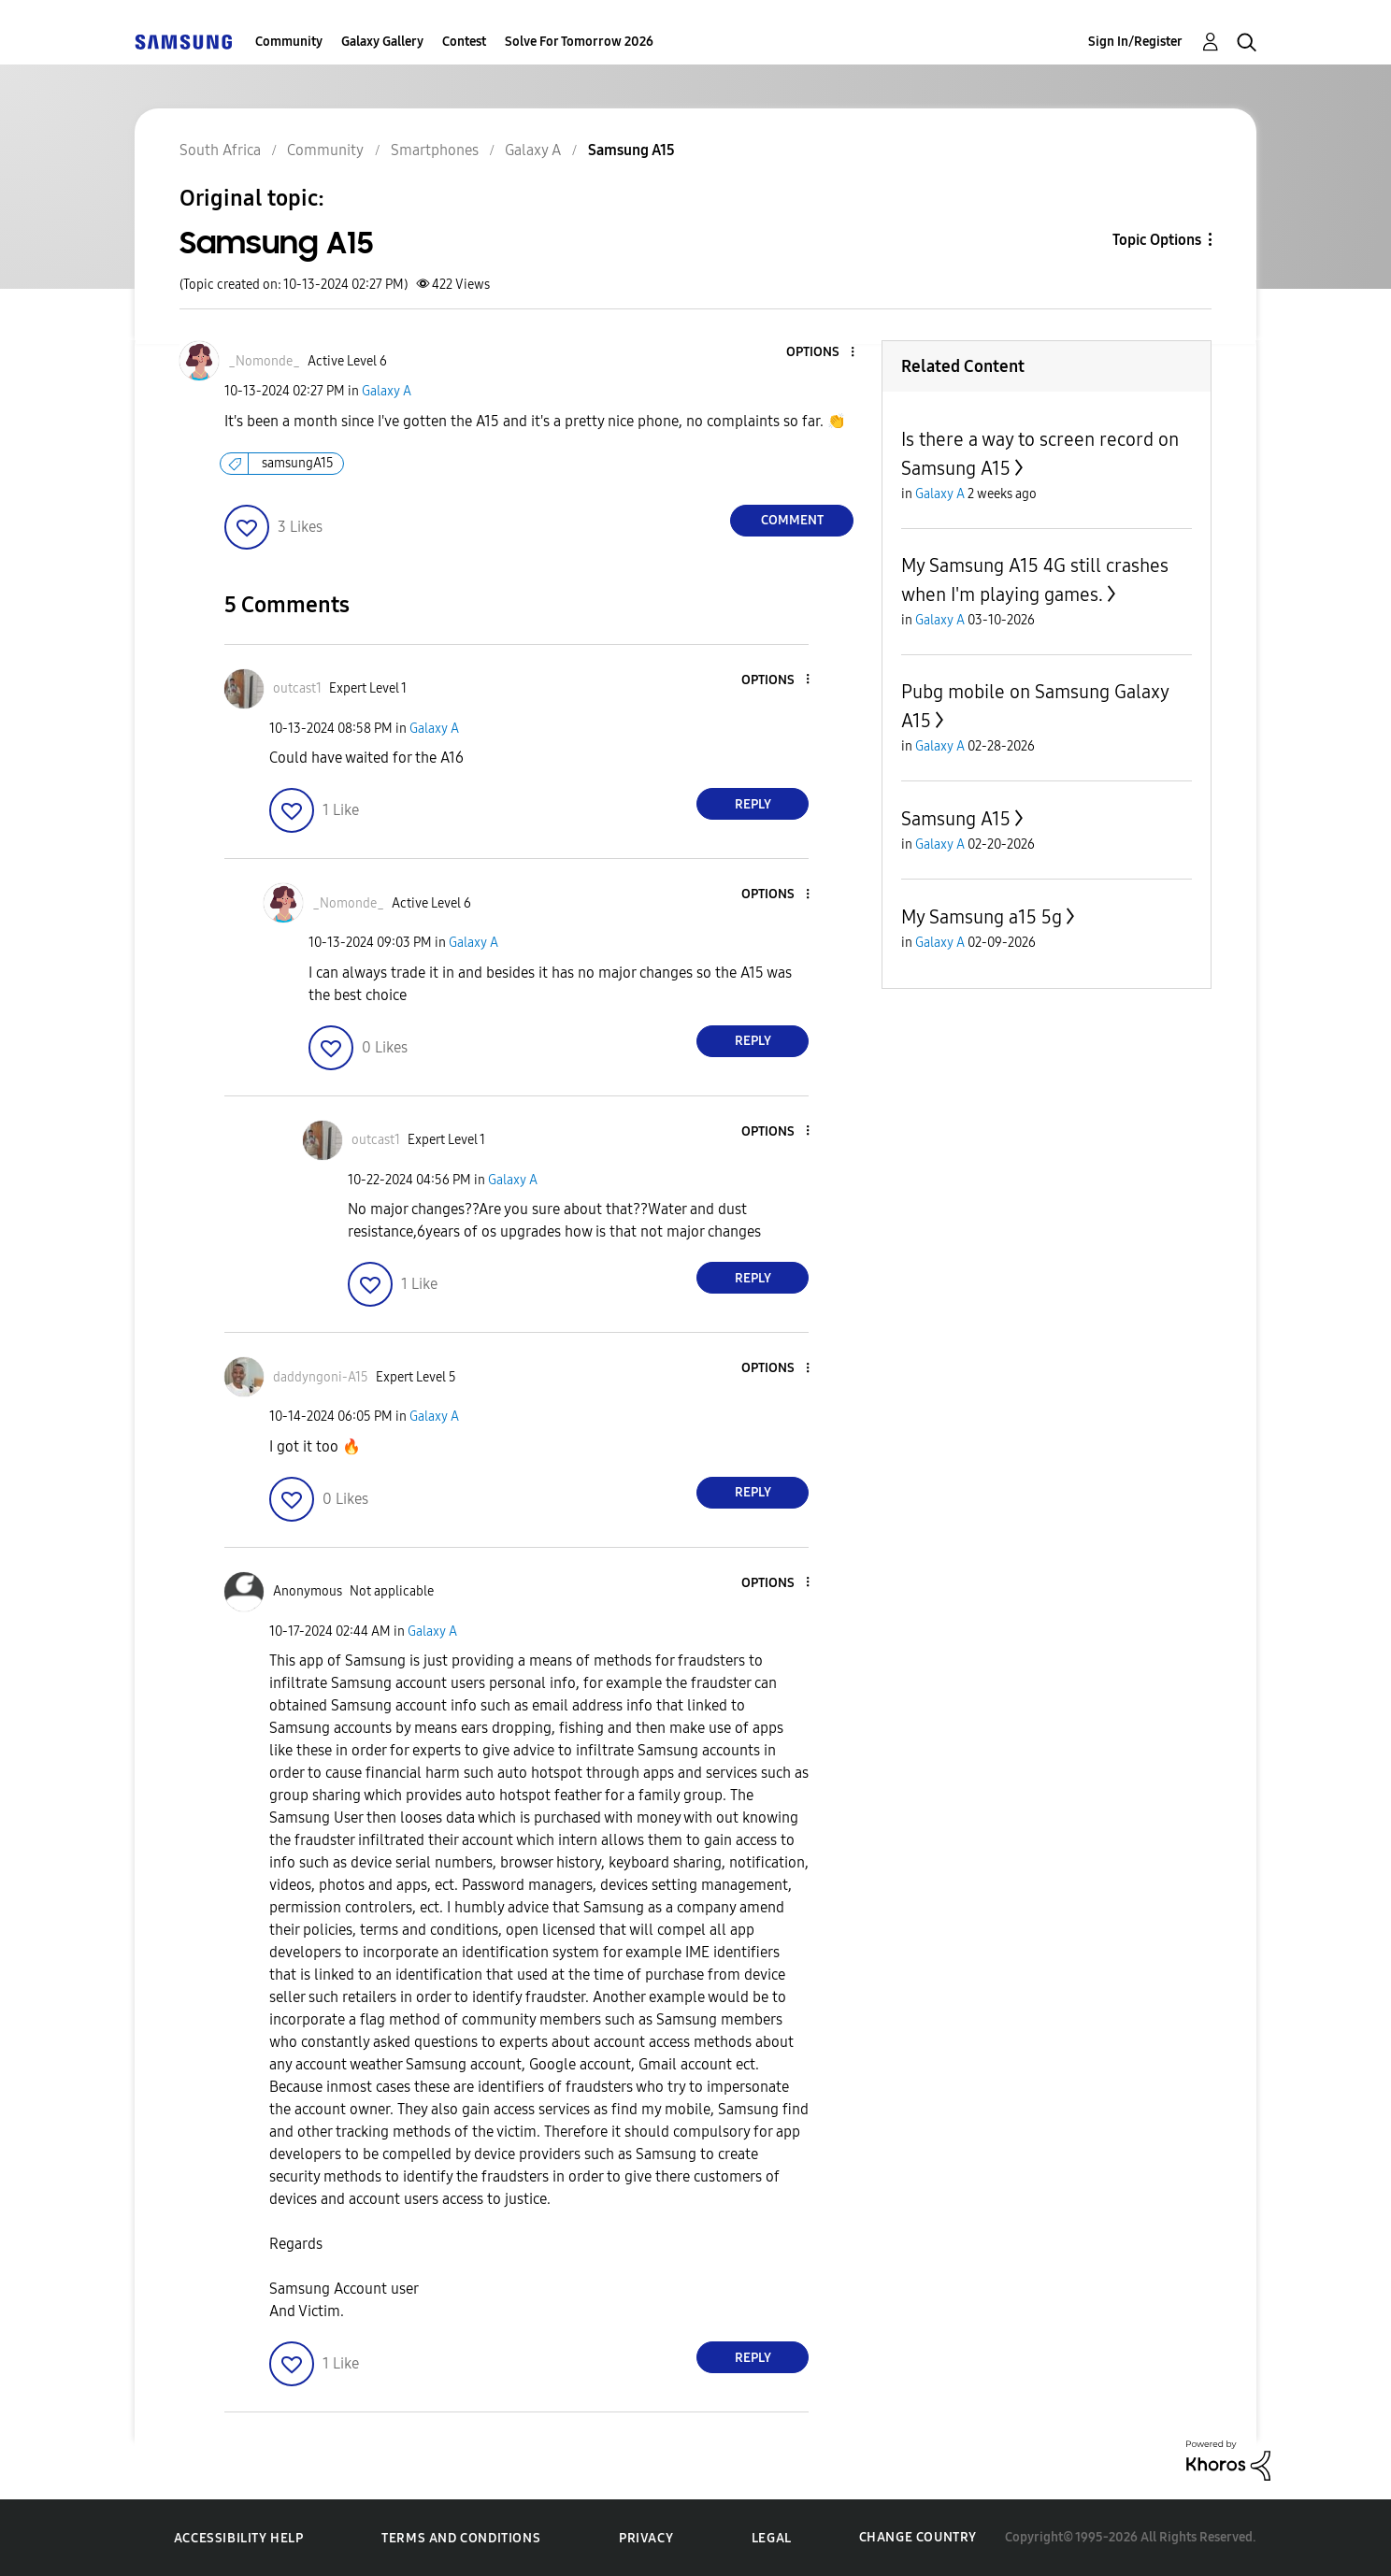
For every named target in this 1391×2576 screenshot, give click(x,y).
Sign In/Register (1135, 42)
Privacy (646, 2538)
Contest (464, 42)
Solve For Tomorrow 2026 (579, 42)
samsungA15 (298, 463)
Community (289, 42)
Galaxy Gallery (382, 42)
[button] (821, 353)
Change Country (918, 2537)
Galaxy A (386, 391)
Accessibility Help (239, 2538)
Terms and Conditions (460, 2538)
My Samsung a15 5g (981, 917)
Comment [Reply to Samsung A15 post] (792, 520)
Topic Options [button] (1156, 240)
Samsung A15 (956, 819)
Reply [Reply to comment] (753, 804)
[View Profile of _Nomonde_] (264, 361)
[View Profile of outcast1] (297, 688)
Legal (772, 2538)
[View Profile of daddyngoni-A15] (320, 1377)
